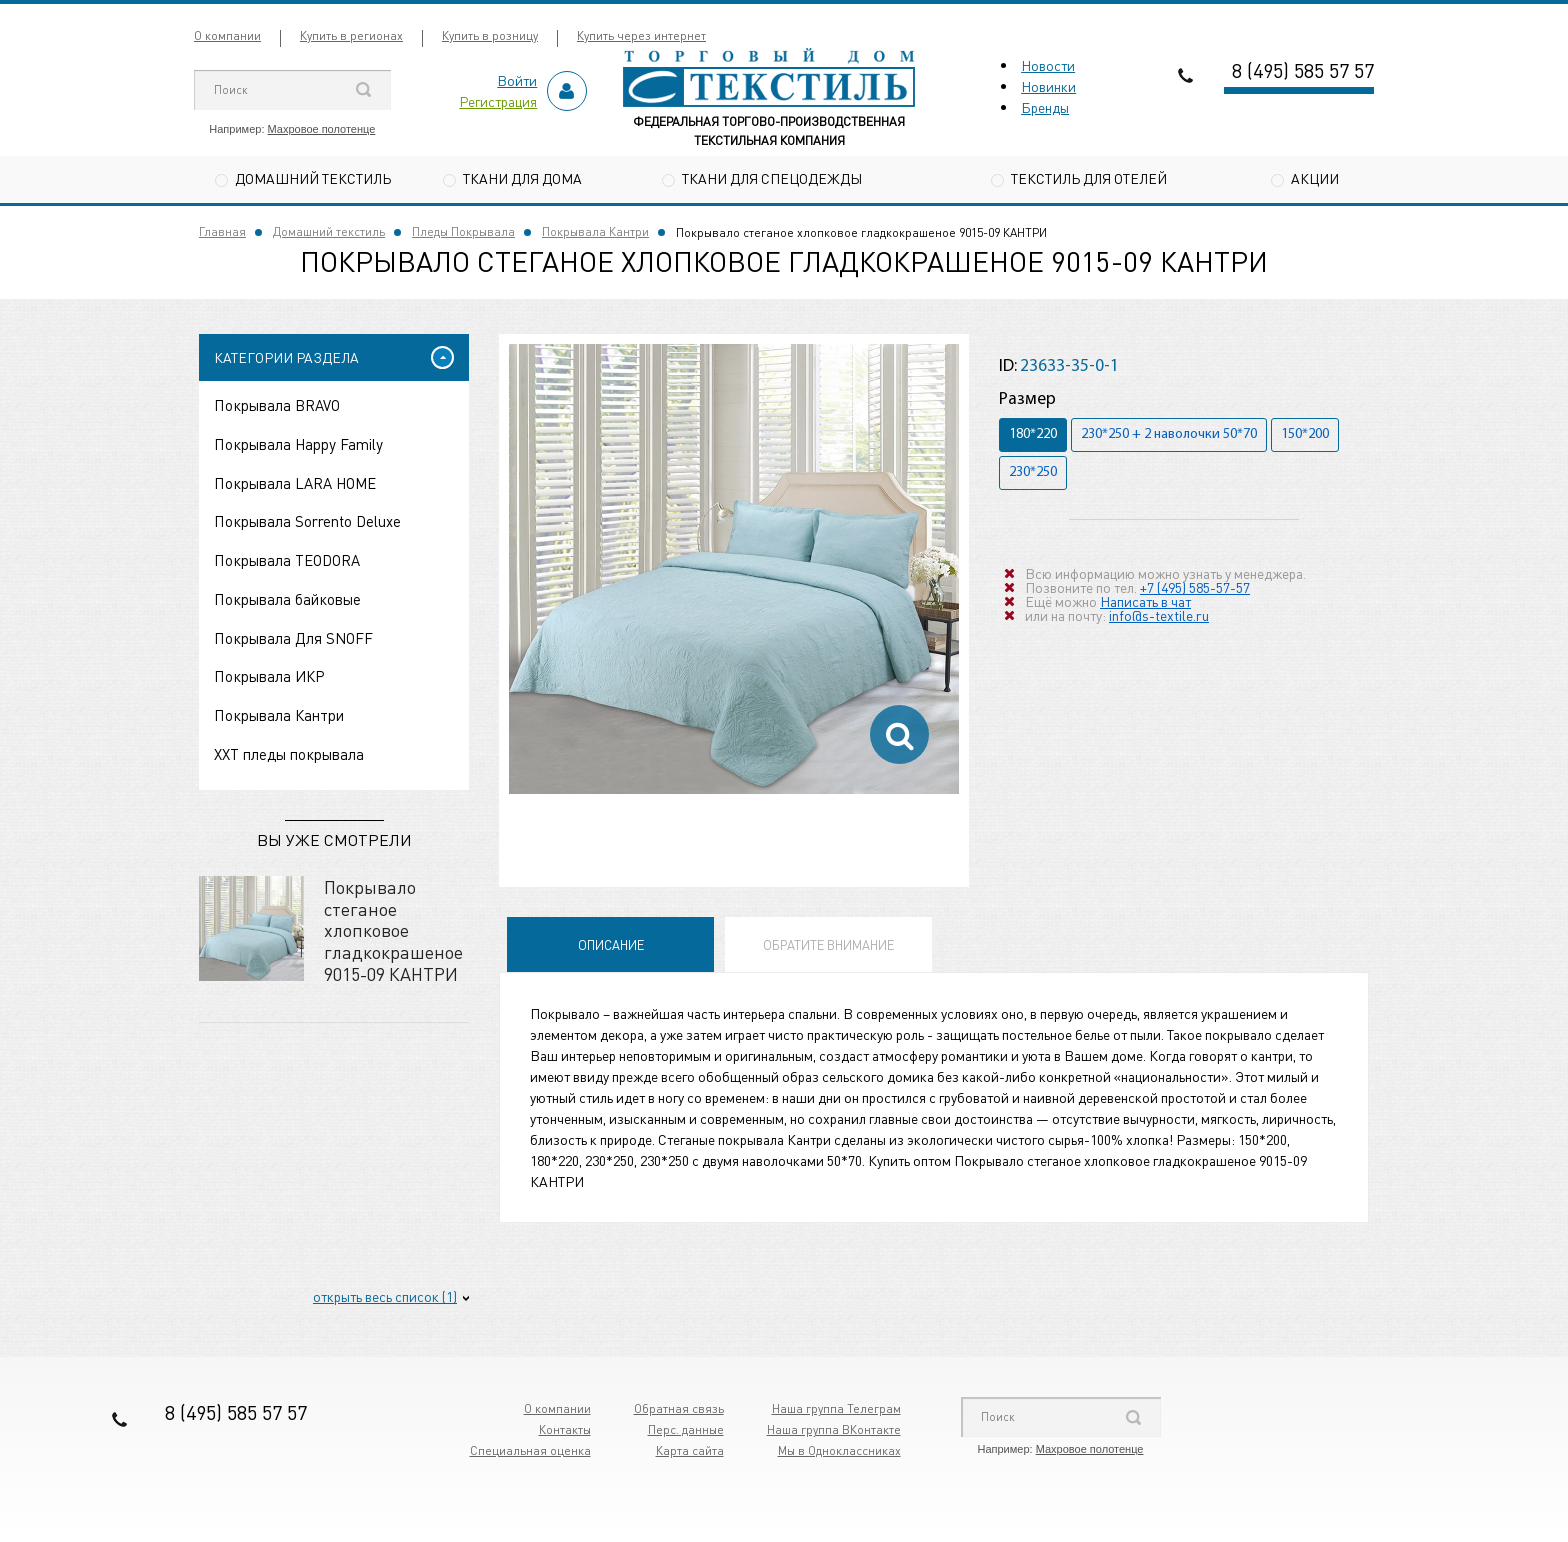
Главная (222, 231)
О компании (227, 35)
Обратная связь (679, 1408)
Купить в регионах (351, 35)
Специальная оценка (530, 1450)
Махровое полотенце (322, 129)
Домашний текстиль (313, 178)
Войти (517, 80)
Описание (611, 944)
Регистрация (498, 101)
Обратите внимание (828, 944)
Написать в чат (1145, 601)
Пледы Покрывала (463, 231)
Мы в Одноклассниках (839, 1450)
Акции (1315, 178)
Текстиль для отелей (1089, 178)
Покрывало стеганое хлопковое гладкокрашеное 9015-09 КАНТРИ (393, 929)
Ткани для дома (522, 178)
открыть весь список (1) (385, 1296)
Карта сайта (690, 1450)
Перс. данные (686, 1429)
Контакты (565, 1429)
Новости (1048, 65)
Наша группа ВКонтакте (834, 1429)
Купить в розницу (490, 35)
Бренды (1045, 107)
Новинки (1048, 86)
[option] (734, 569)
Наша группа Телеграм (836, 1408)
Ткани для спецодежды (772, 178)
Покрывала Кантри (595, 231)
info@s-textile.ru (1159, 615)
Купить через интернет (641, 35)
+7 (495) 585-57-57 (1195, 587)
